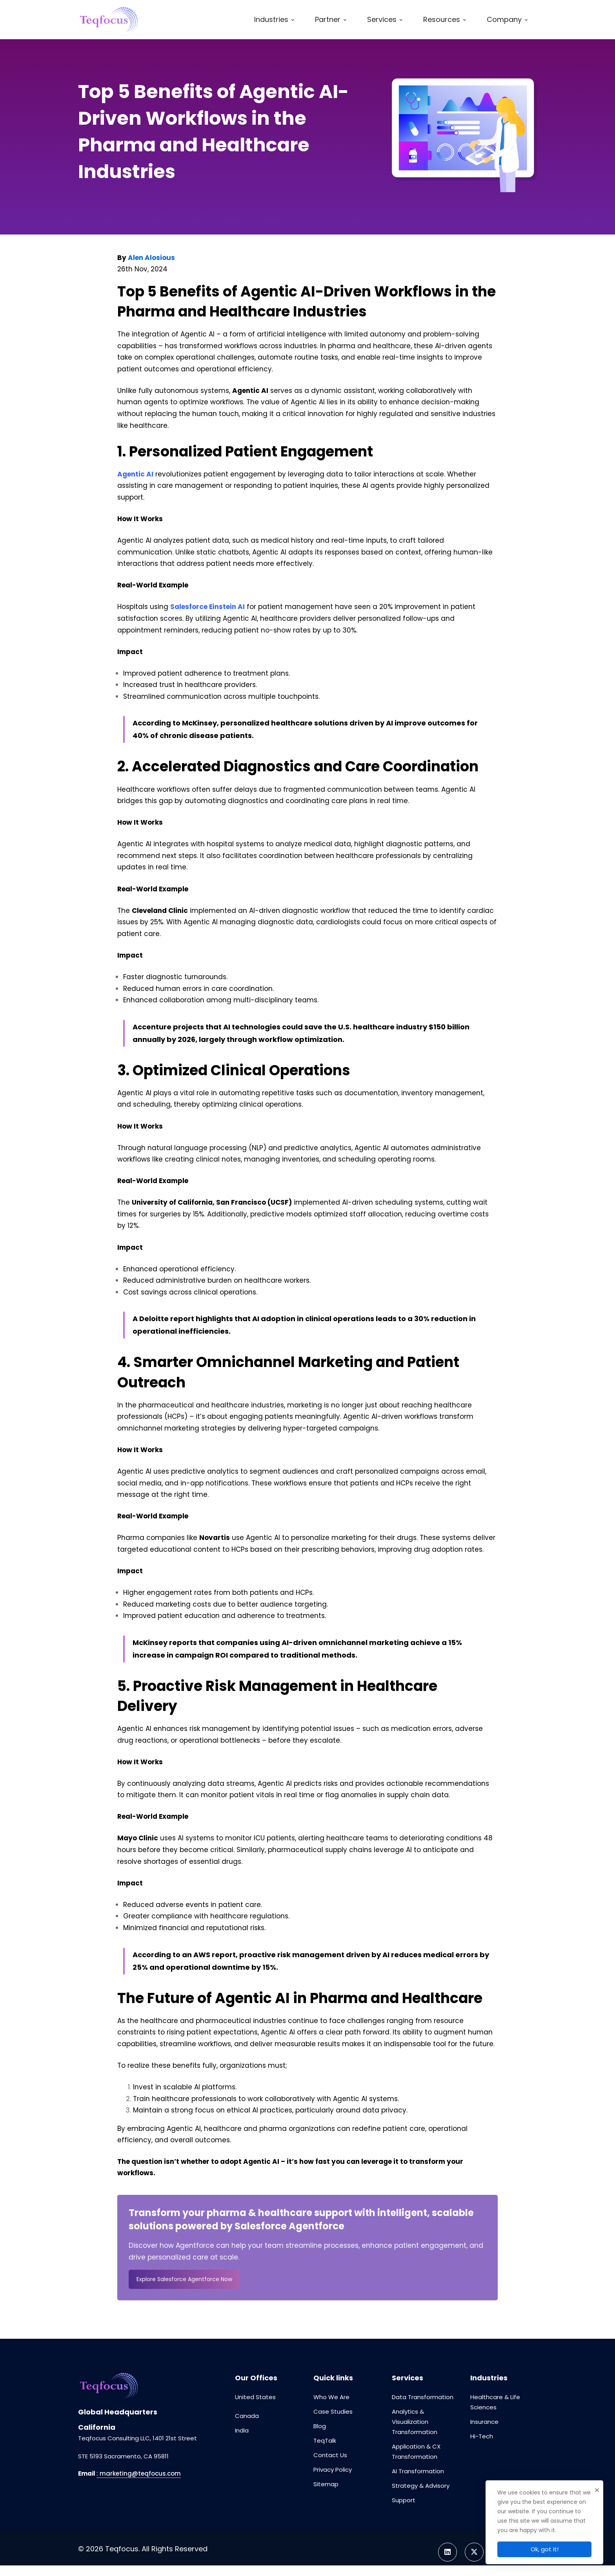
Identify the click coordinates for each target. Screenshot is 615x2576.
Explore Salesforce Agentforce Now (184, 2279)
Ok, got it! (545, 2549)
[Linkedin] (447, 2552)
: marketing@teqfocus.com (138, 2473)
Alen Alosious (151, 257)
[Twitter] (474, 2552)
